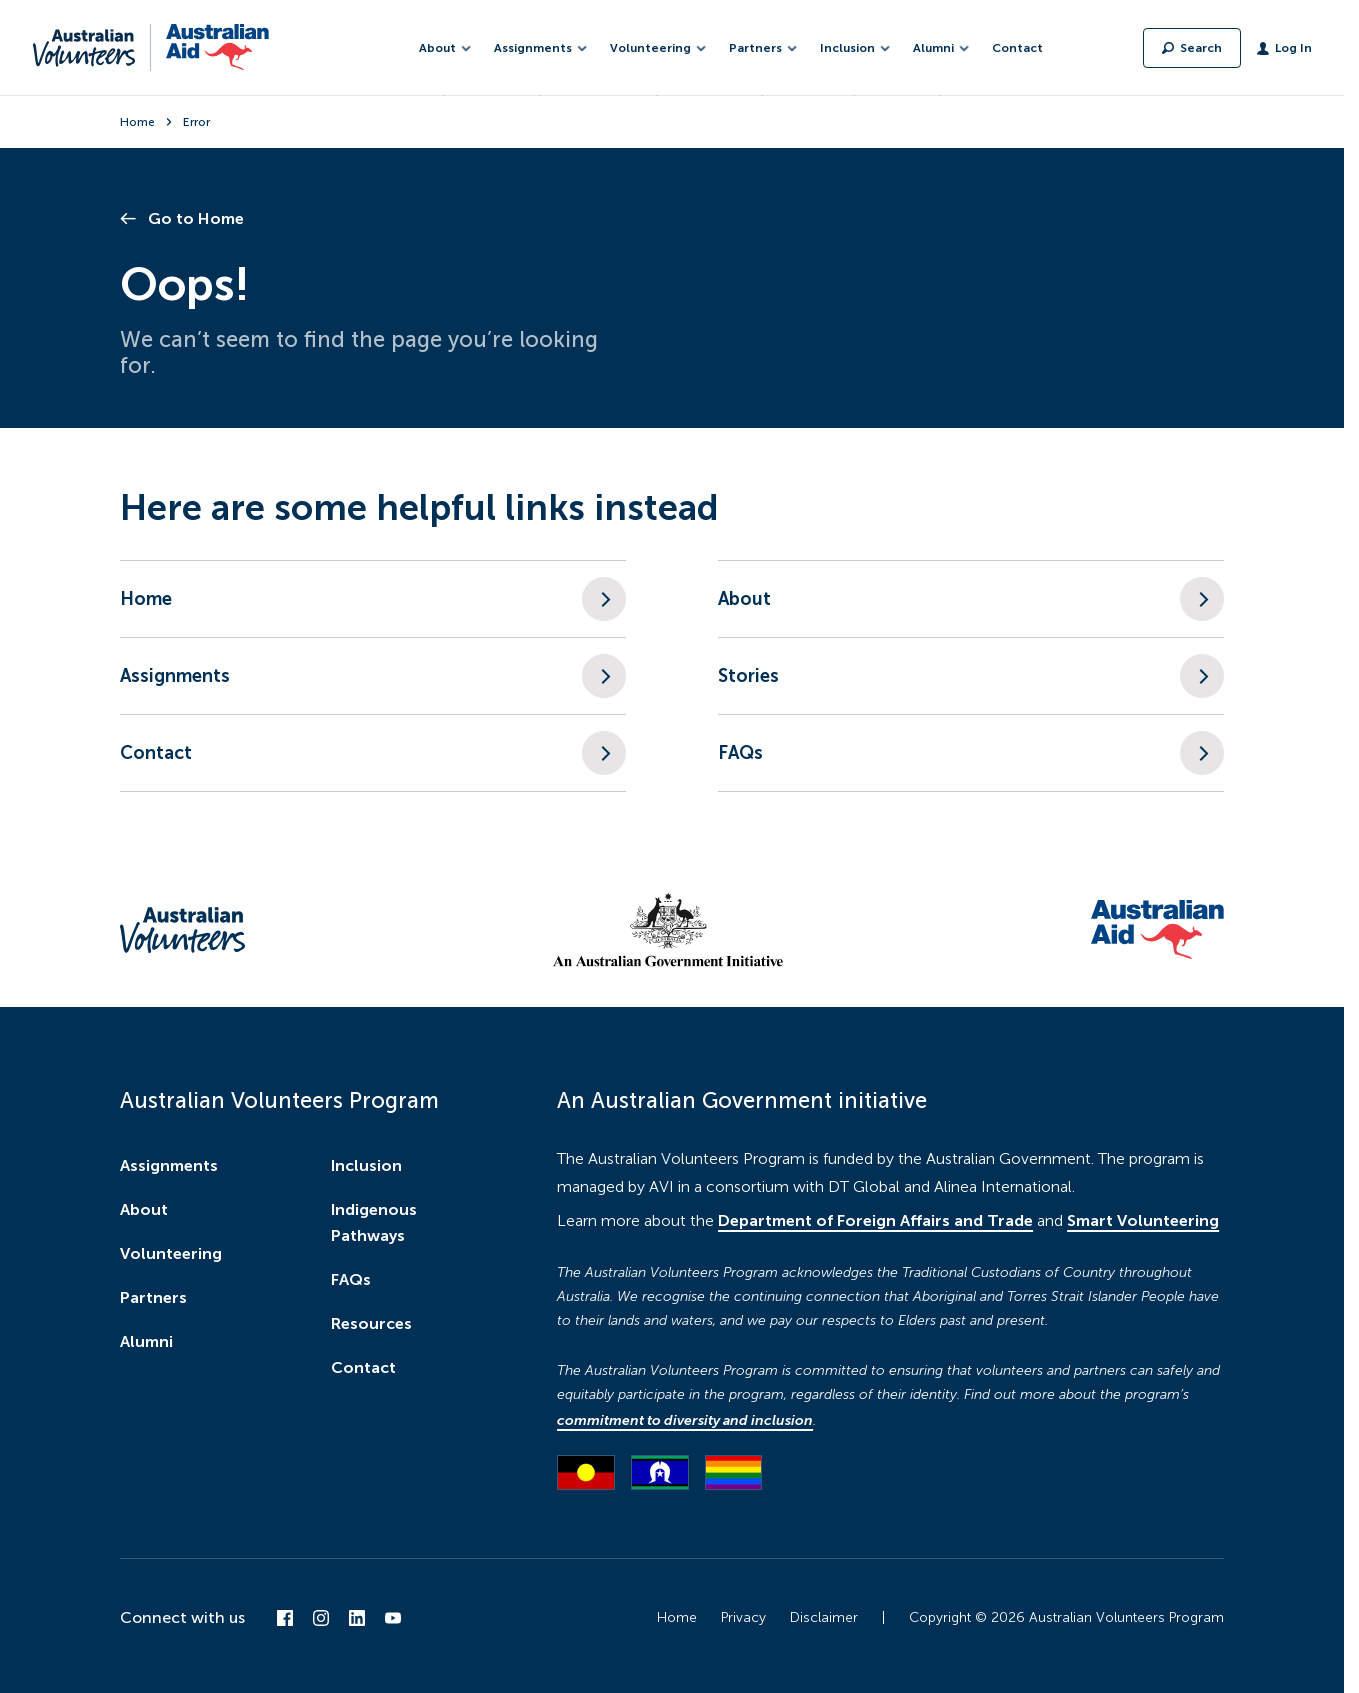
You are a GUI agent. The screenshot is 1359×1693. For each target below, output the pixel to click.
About (144, 1209)
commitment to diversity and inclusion (685, 1420)
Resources (371, 1323)
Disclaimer (824, 1617)
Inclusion (366, 1165)
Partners (153, 1297)
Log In (1293, 48)
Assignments (169, 1165)
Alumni (146, 1341)
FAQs (351, 1279)
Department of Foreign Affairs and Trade (875, 1220)
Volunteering (171, 1253)
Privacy (743, 1617)
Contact (1017, 48)
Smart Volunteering (1143, 1220)
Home (137, 122)
